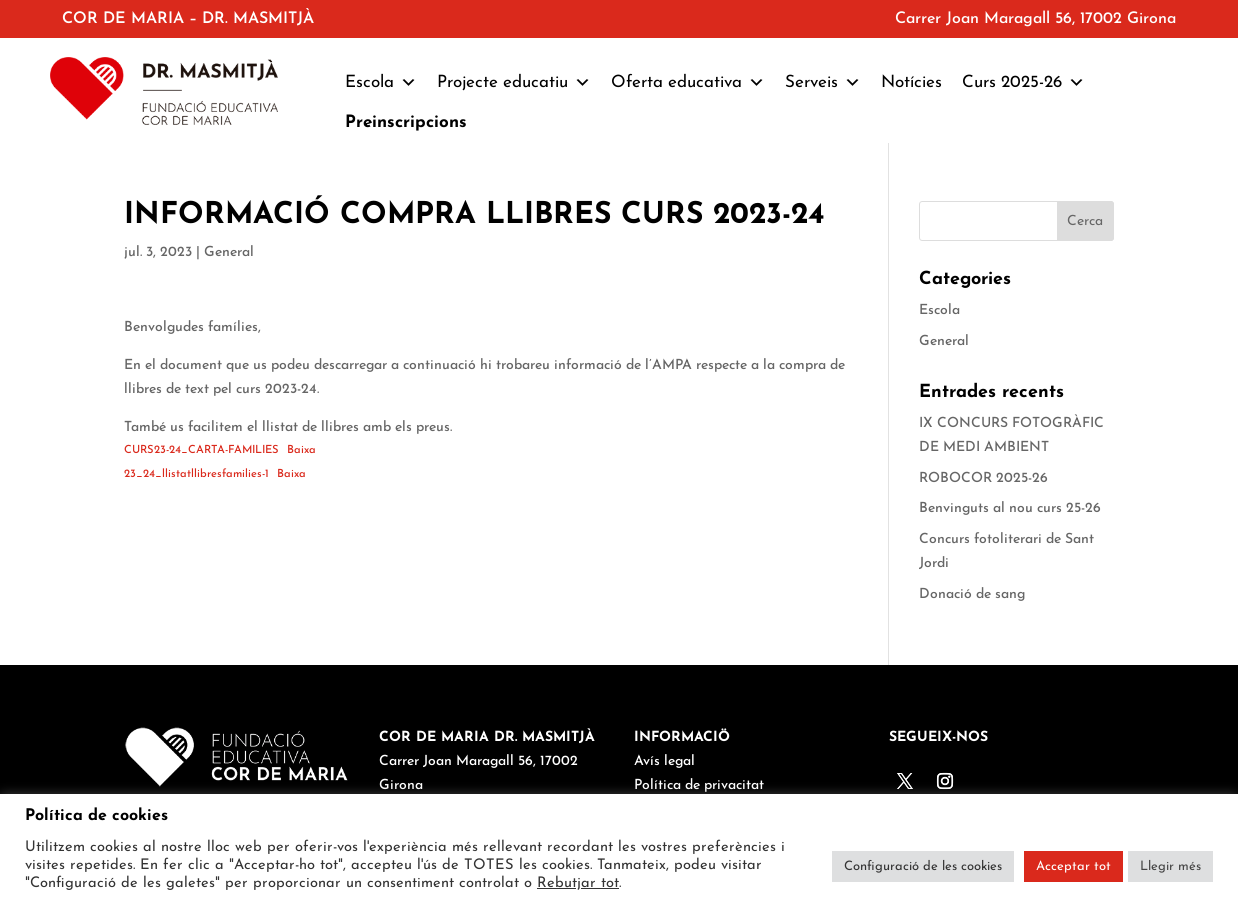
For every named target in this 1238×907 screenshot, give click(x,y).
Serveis (823, 83)
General (229, 252)
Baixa (301, 450)
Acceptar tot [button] (1073, 866)
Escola (381, 83)
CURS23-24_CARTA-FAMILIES (201, 450)
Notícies (911, 82)
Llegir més (1170, 866)
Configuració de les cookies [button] (923, 866)
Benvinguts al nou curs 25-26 (1010, 508)
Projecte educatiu (514, 83)
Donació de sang (972, 594)
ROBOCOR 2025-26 (983, 478)
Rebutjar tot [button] (578, 883)
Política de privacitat (699, 785)
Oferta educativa (688, 83)
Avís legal (664, 761)
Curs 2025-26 (1023, 83)
